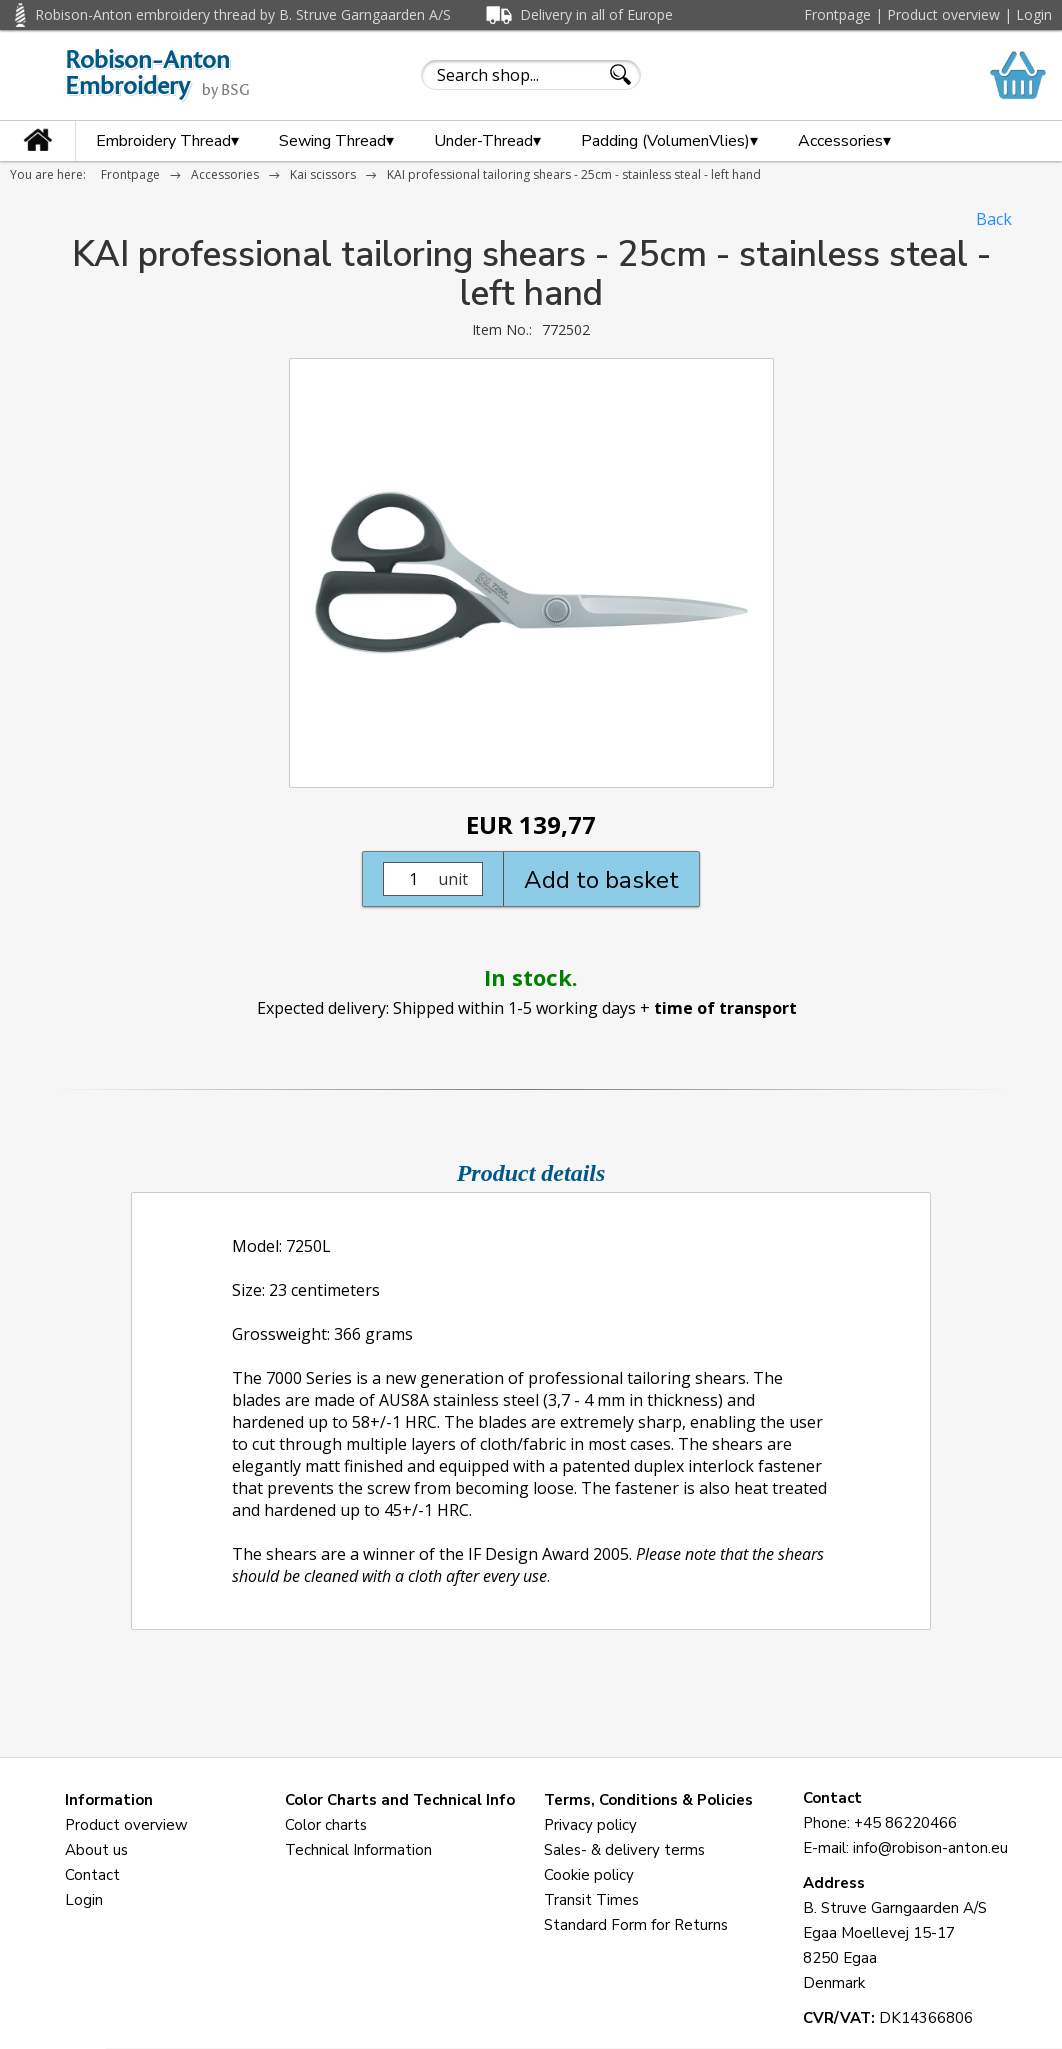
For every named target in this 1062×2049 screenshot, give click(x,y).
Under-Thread (487, 141)
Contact (92, 1875)
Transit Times (591, 1900)
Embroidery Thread (167, 141)
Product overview (943, 14)
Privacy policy (590, 1825)
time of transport (725, 1008)
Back (994, 219)
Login (1034, 14)
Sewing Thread (336, 141)
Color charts (326, 1825)
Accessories (844, 141)
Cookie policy (589, 1875)
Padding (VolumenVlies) (669, 141)
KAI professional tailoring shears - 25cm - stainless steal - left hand (574, 174)
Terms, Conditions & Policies (648, 1800)
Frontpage (837, 14)
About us (96, 1850)
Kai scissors (323, 174)
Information (109, 1800)
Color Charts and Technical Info (400, 1800)
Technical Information (358, 1850)
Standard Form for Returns (636, 1925)
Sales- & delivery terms (624, 1850)
